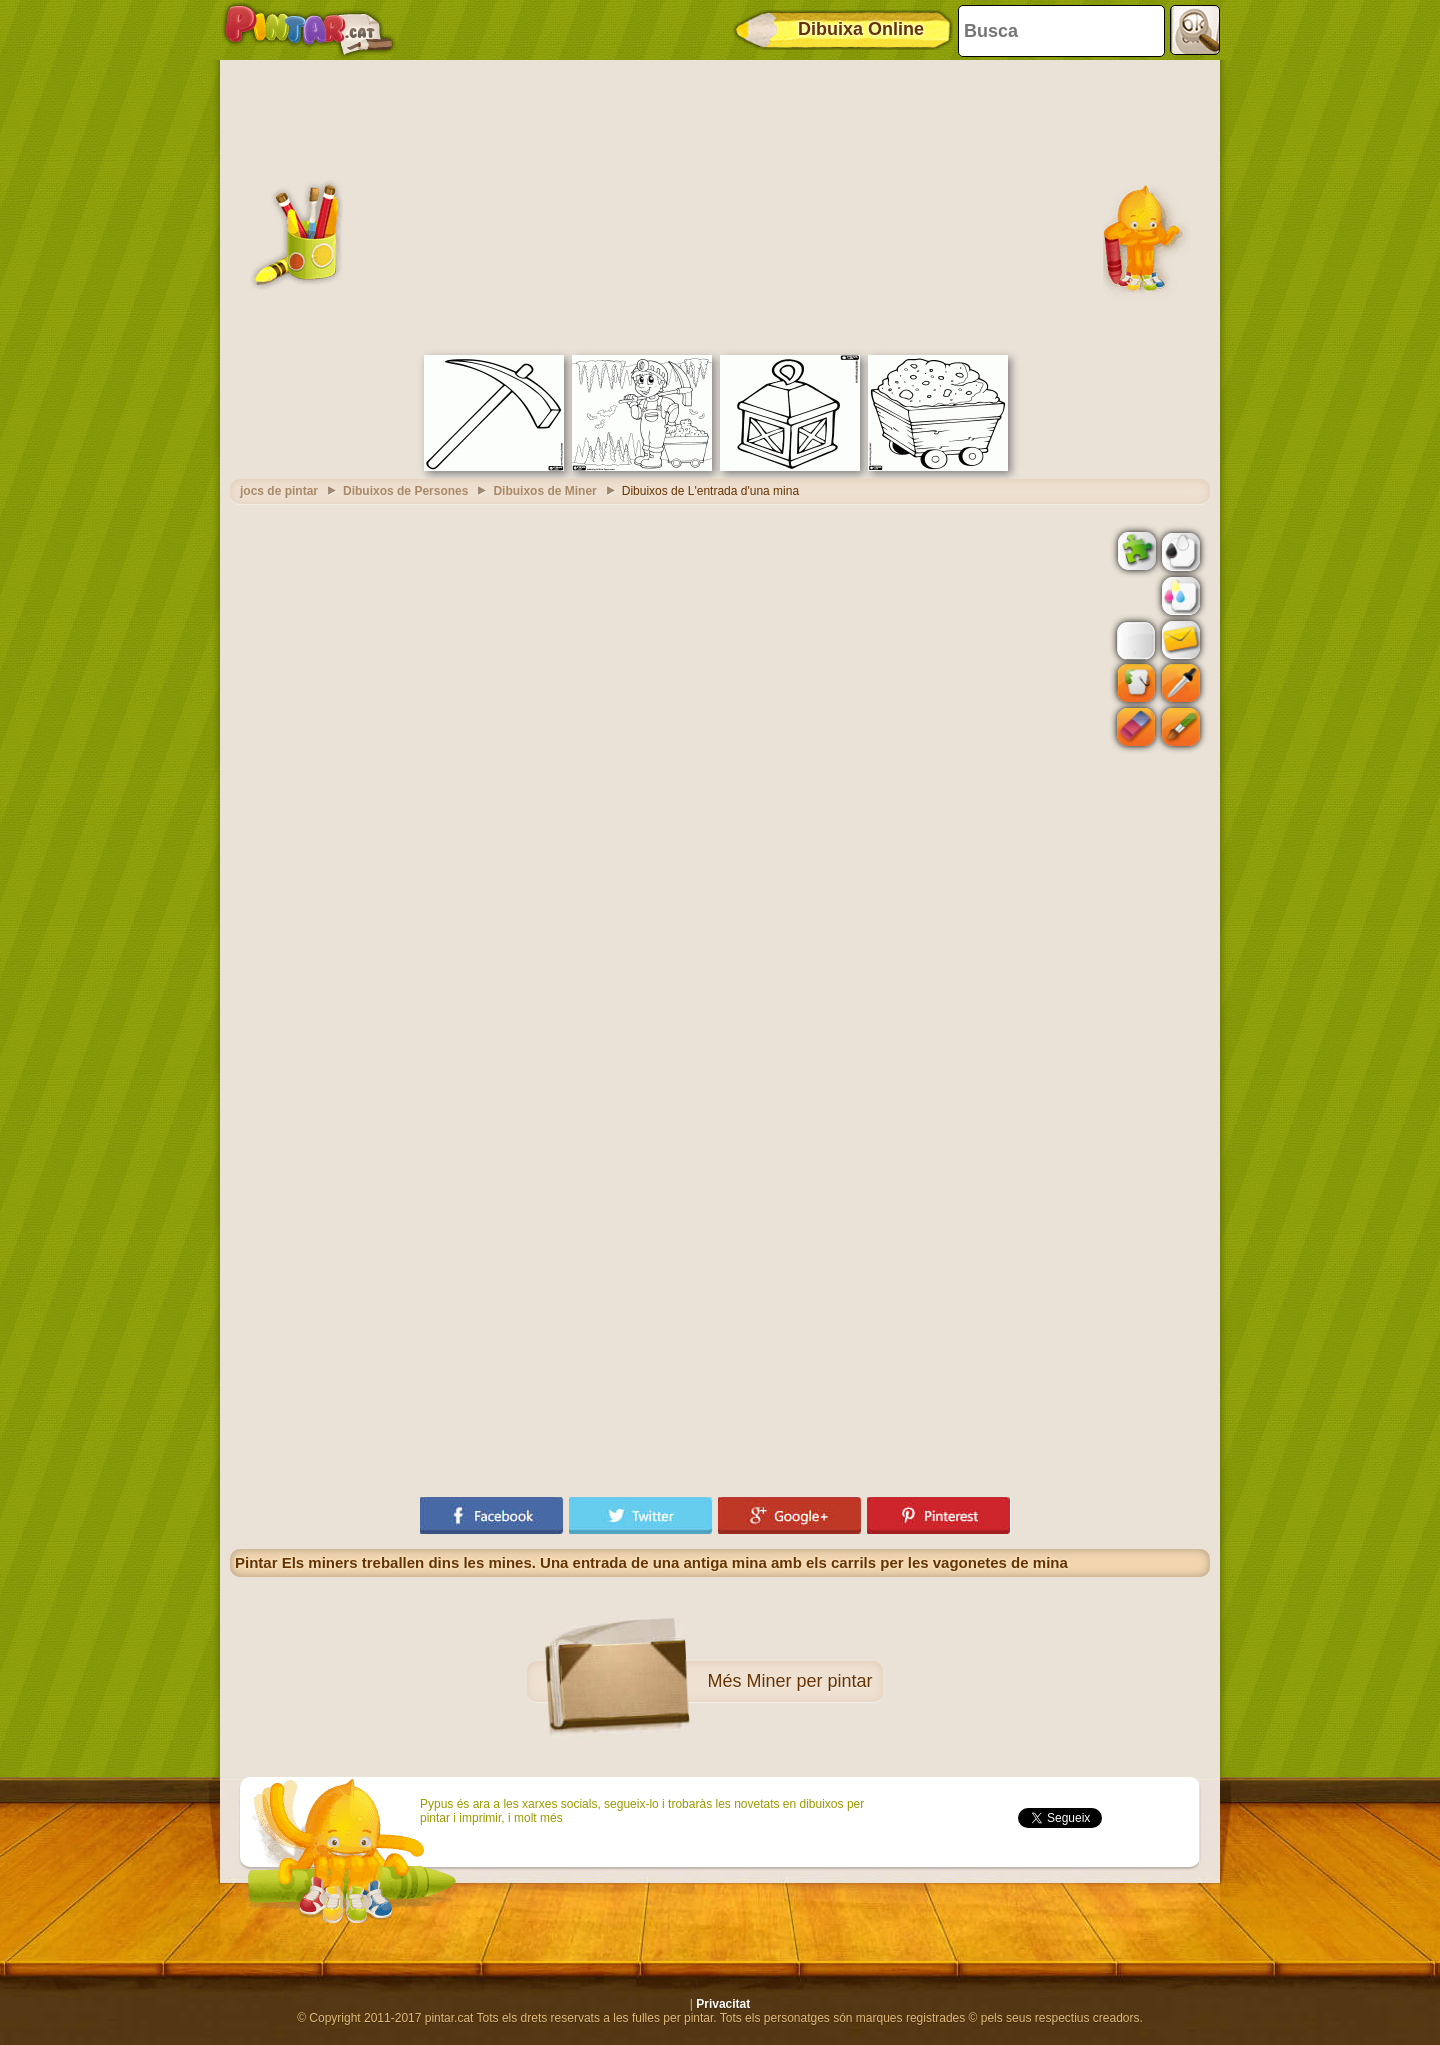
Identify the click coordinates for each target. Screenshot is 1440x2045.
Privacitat (723, 2004)
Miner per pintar (809, 1681)
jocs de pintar (279, 491)
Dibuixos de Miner (544, 491)
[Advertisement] (720, 205)
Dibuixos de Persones (405, 491)
